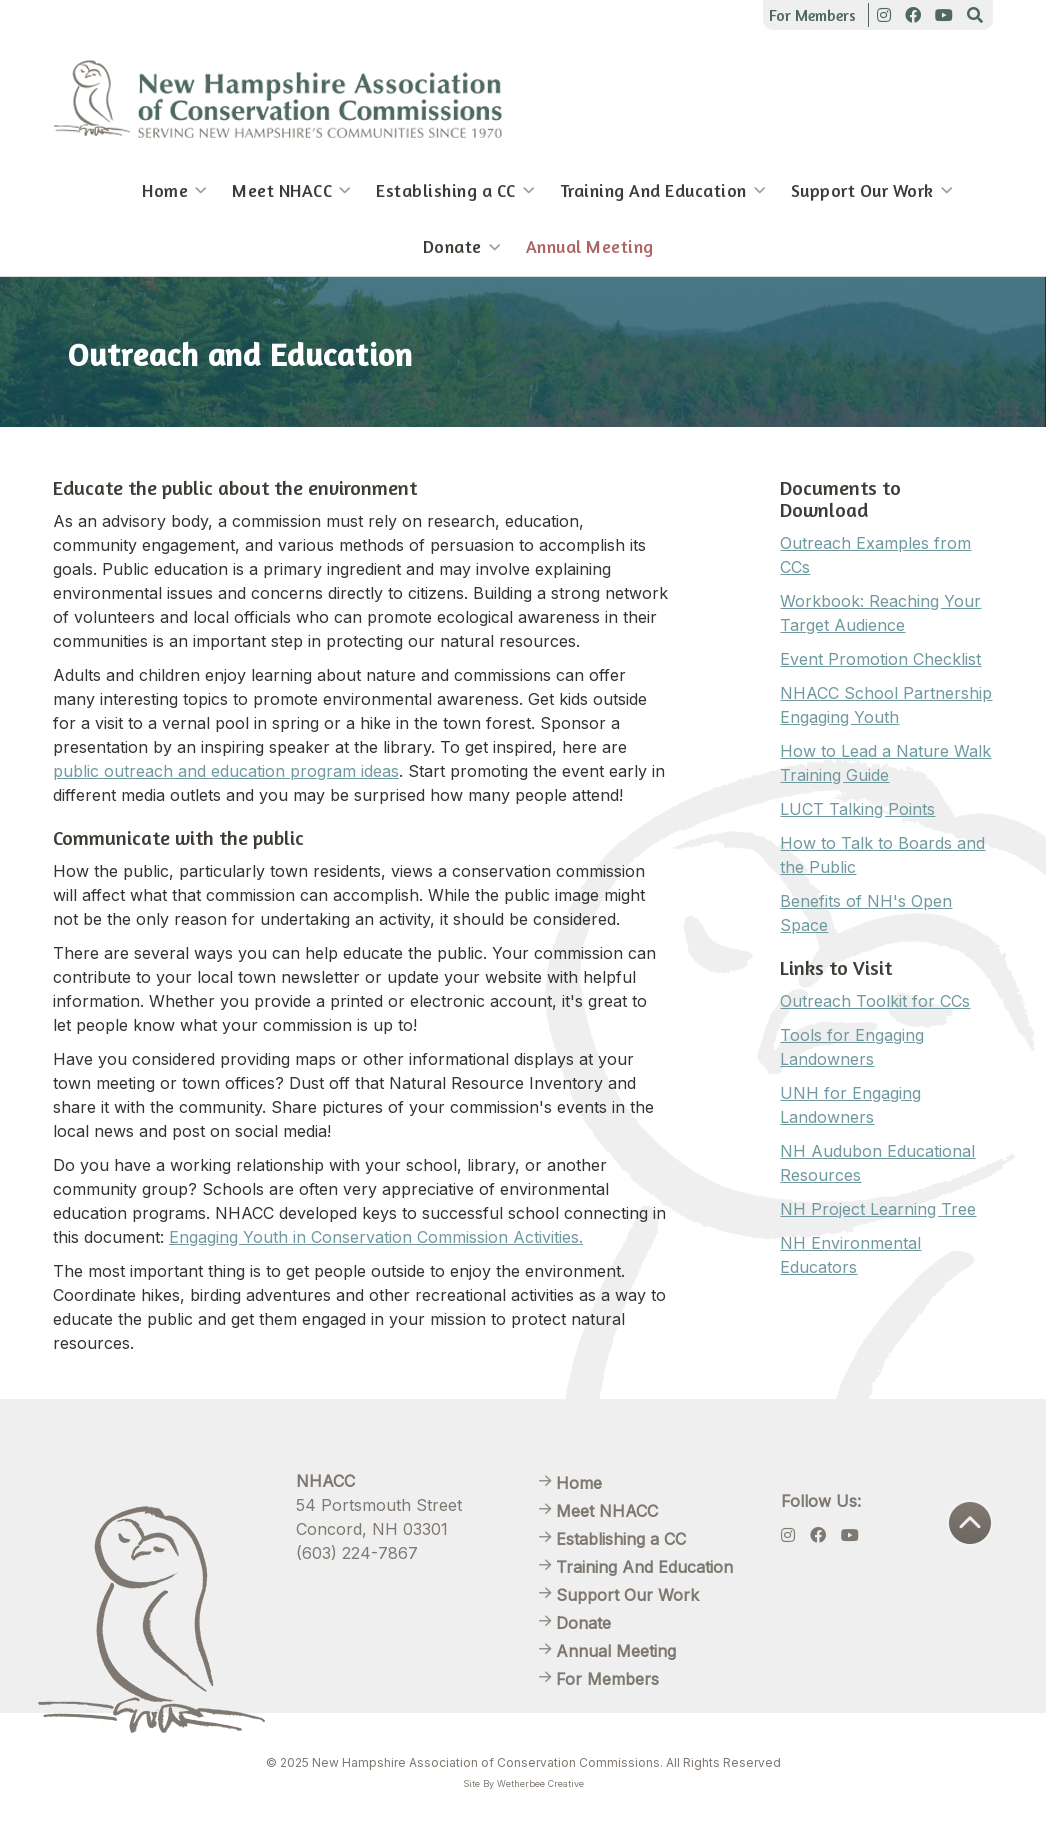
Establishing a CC (446, 190)
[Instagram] (884, 15)
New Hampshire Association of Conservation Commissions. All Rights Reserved (546, 1762)
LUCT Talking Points (857, 809)
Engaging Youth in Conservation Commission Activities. (376, 1237)
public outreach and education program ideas (226, 771)
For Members (812, 15)
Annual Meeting (590, 246)
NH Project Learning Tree (878, 1209)
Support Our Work (862, 190)
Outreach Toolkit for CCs (875, 1001)
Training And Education (653, 190)
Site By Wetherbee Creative (523, 1783)
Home (165, 190)
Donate (452, 246)
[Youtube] (944, 15)
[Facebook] (913, 15)
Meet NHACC (282, 190)
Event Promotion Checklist (880, 659)
